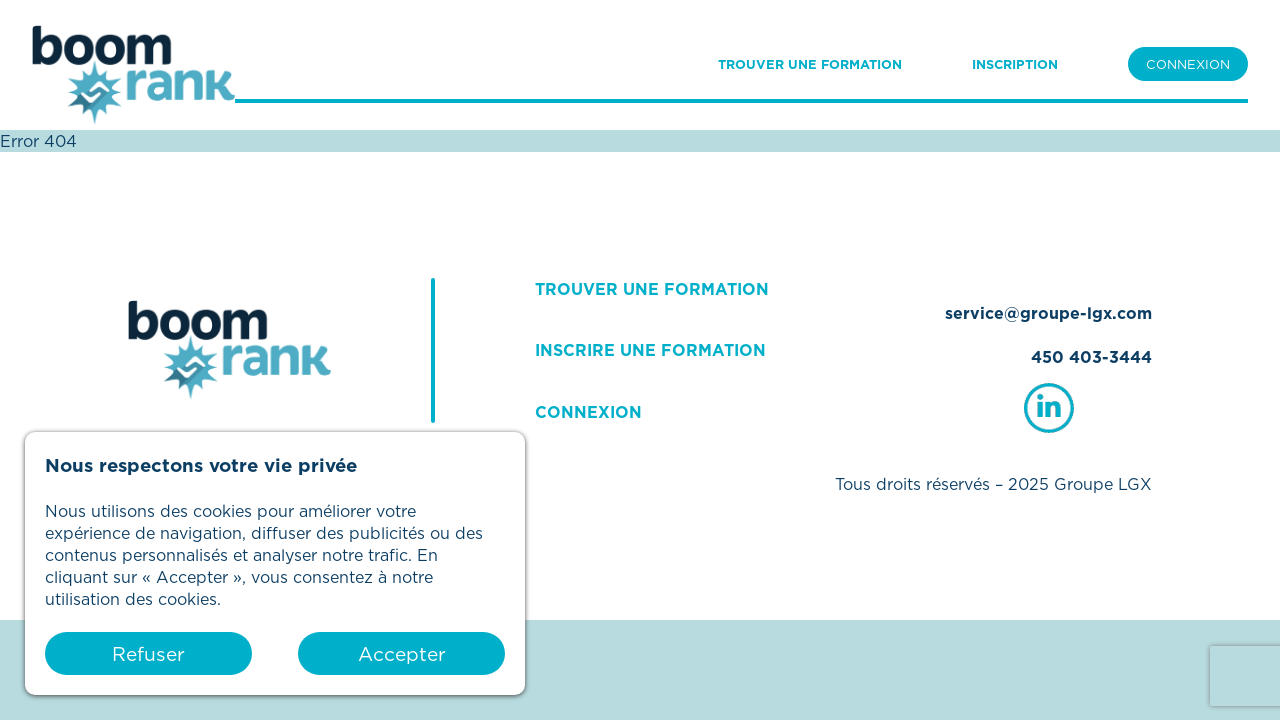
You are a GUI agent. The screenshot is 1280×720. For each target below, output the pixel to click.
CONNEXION (1188, 64)
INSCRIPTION (1015, 64)
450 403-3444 (1091, 357)
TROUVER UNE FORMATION (810, 64)
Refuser (148, 653)
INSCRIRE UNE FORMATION (650, 350)
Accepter (402, 653)
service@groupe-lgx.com (1048, 313)
